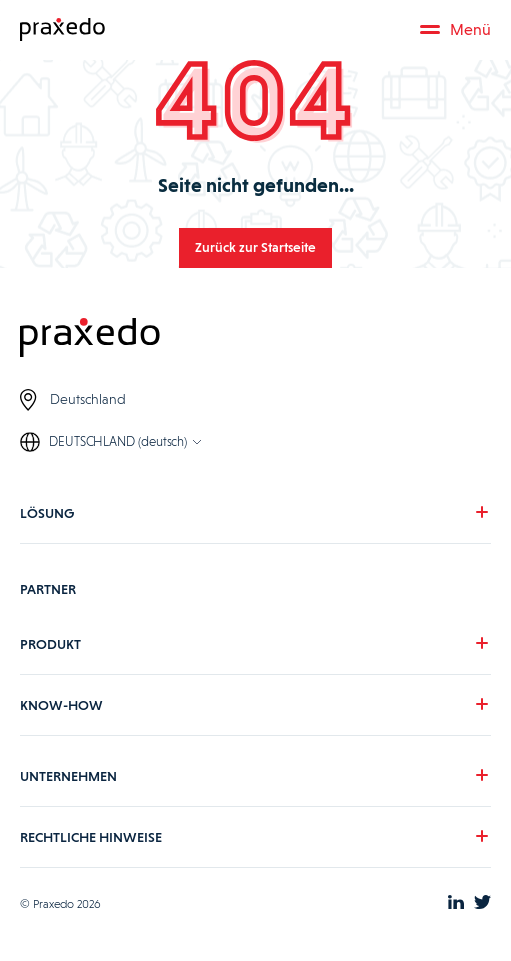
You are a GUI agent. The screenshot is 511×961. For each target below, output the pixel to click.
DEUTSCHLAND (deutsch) (118, 441)
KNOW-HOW (61, 705)
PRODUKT (50, 644)
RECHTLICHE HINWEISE (91, 837)
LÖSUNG (47, 513)
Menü (455, 29)
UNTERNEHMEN (68, 776)
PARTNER (48, 589)
